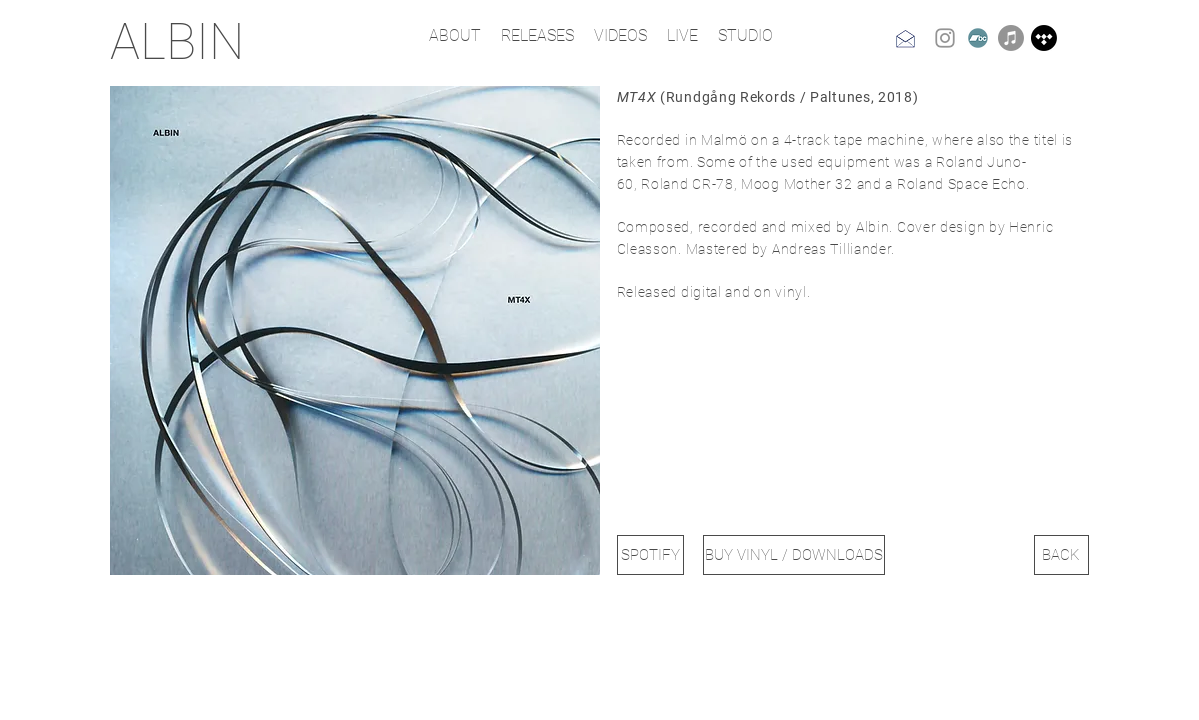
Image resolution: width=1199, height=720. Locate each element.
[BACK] (1061, 555)
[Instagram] (945, 38)
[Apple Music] (1011, 38)
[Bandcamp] (978, 38)
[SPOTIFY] (650, 555)
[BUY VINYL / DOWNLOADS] (794, 555)
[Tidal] (1044, 38)
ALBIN (177, 42)
